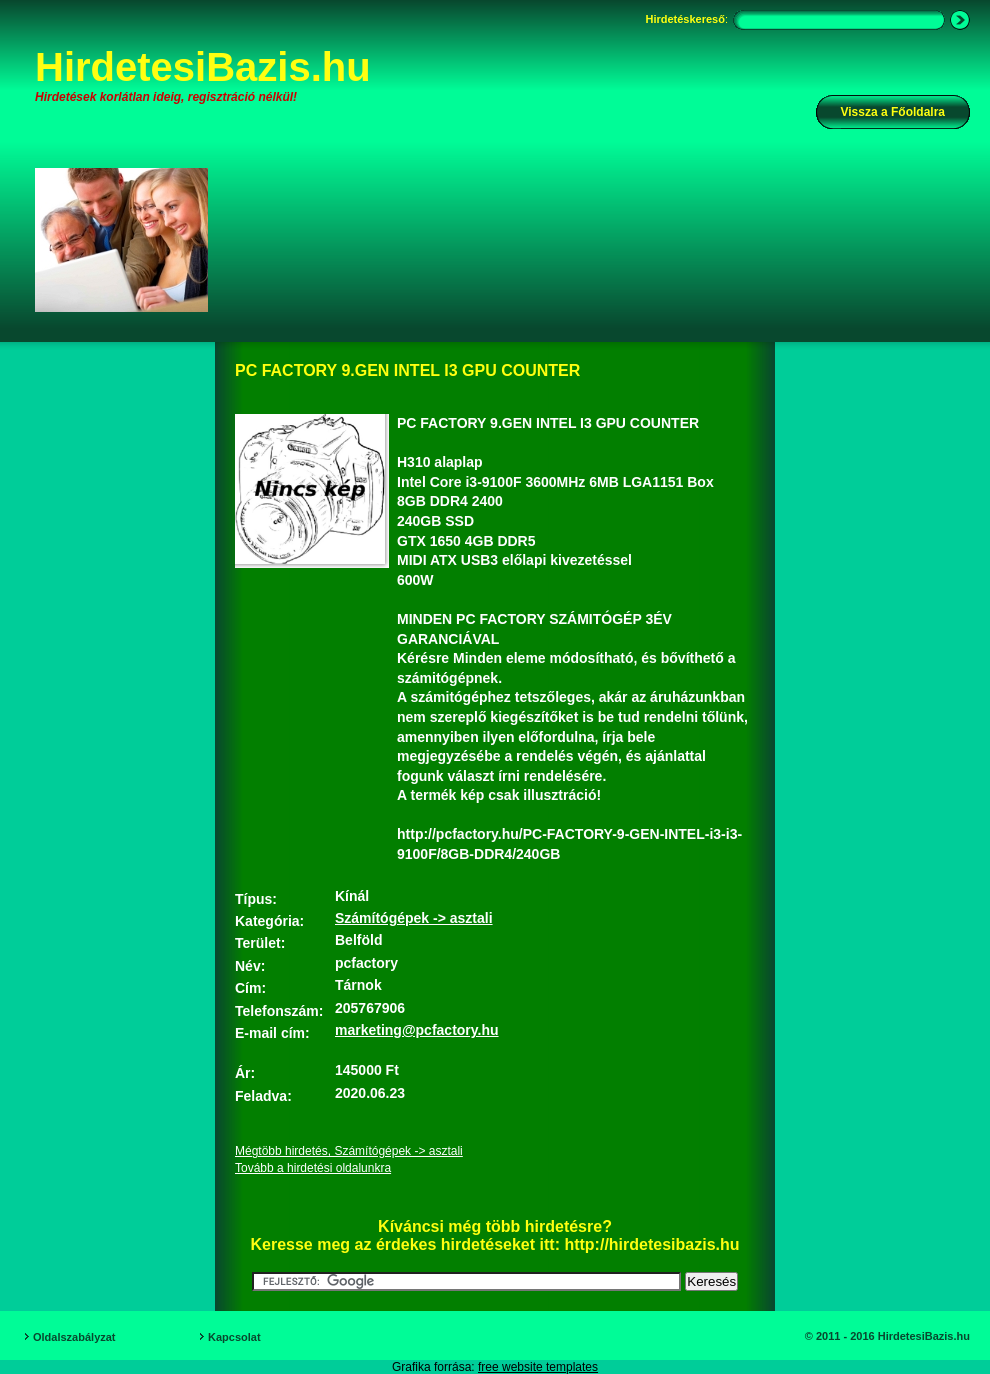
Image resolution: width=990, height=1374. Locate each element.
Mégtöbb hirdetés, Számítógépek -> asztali (349, 1151)
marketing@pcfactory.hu (417, 1030)
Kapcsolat (234, 1337)
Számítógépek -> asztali (414, 918)
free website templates (538, 1367)
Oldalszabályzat (74, 1337)
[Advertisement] (306, 256)
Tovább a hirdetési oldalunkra (313, 1168)
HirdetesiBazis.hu (203, 67)
